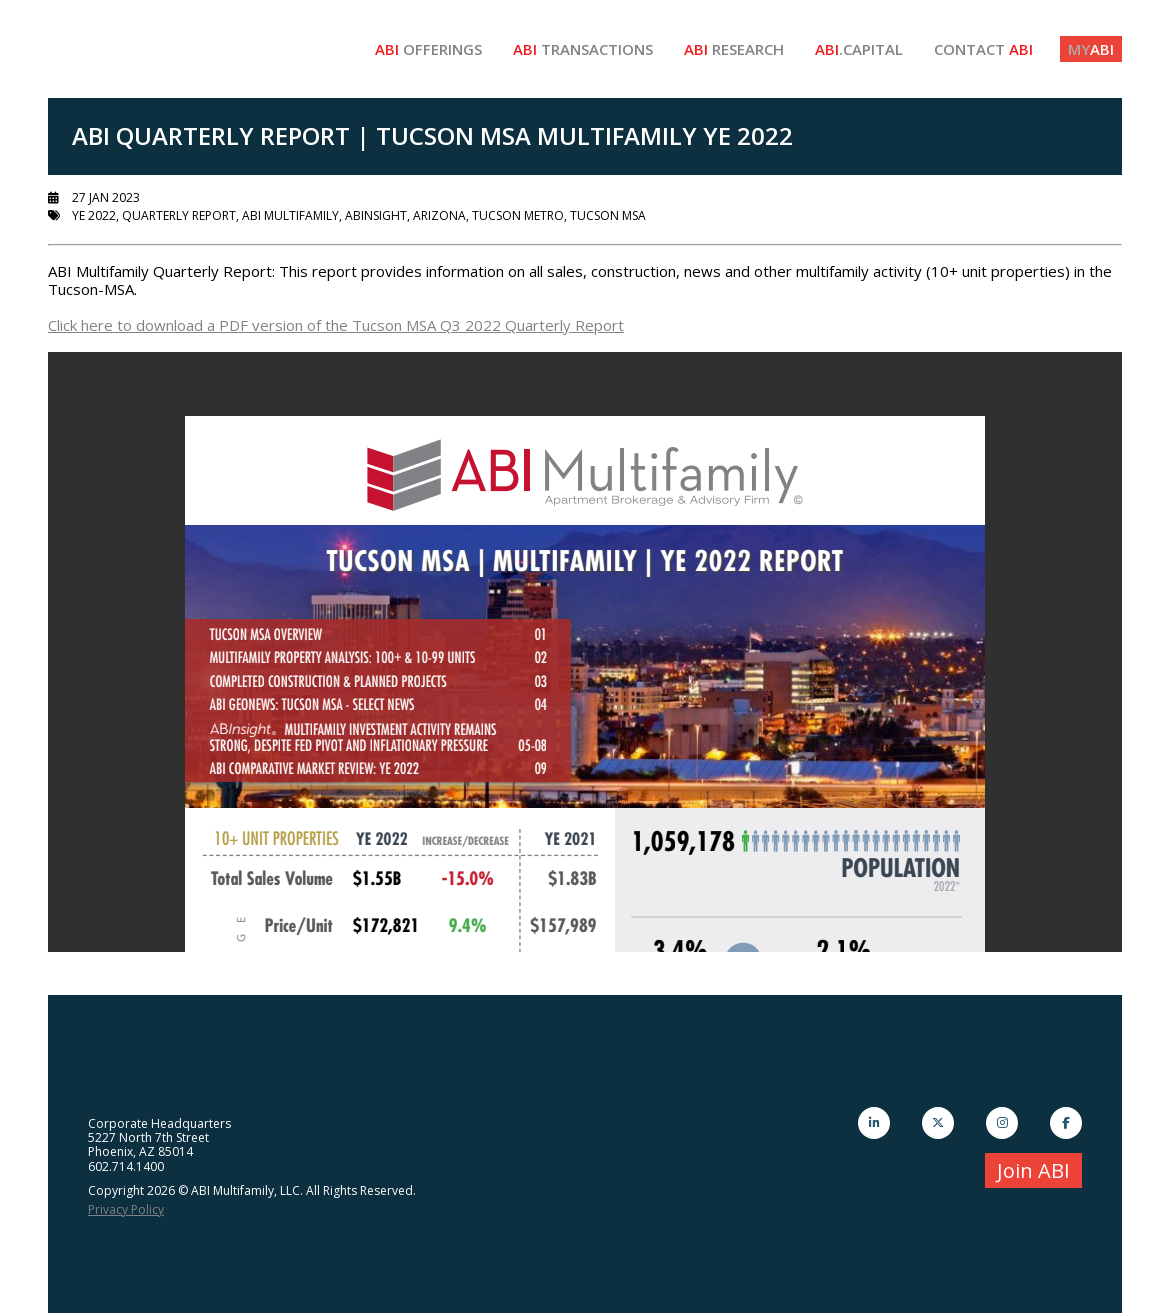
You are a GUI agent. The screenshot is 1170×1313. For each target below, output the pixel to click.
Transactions (583, 49)
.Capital (859, 49)
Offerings (428, 49)
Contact (983, 49)
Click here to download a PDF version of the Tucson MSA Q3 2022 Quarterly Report (336, 325)
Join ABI (1033, 1170)
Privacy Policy (126, 1209)
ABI (1091, 49)
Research (734, 49)
